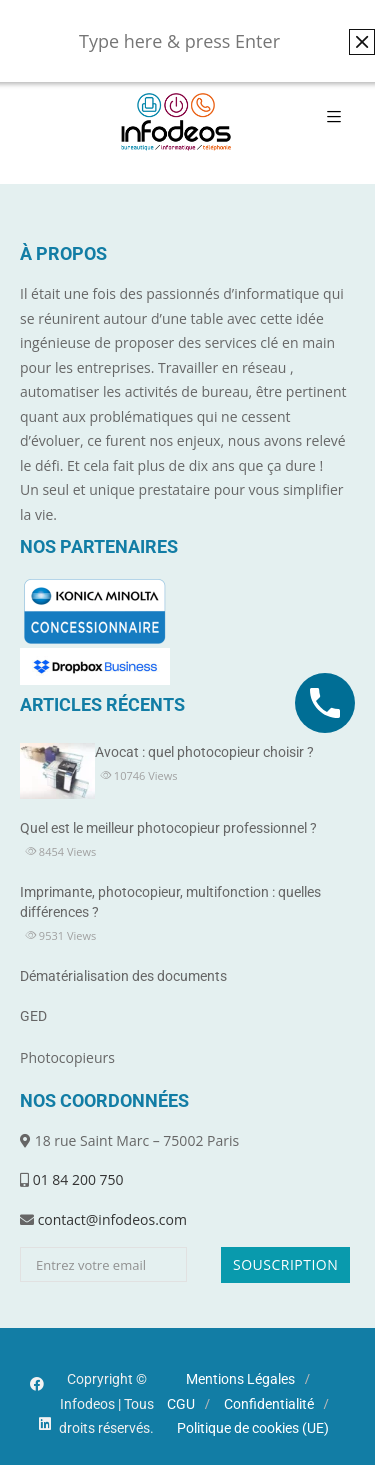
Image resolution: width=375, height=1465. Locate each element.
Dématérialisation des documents (123, 976)
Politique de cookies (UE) (253, 1428)
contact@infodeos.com (112, 1219)
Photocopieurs (67, 1057)
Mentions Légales (240, 1379)
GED (33, 1016)
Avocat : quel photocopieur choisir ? (204, 752)
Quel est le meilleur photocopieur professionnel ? (168, 828)
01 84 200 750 (78, 1179)
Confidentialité (269, 1404)
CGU (181, 1404)
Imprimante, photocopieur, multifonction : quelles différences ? (170, 902)
